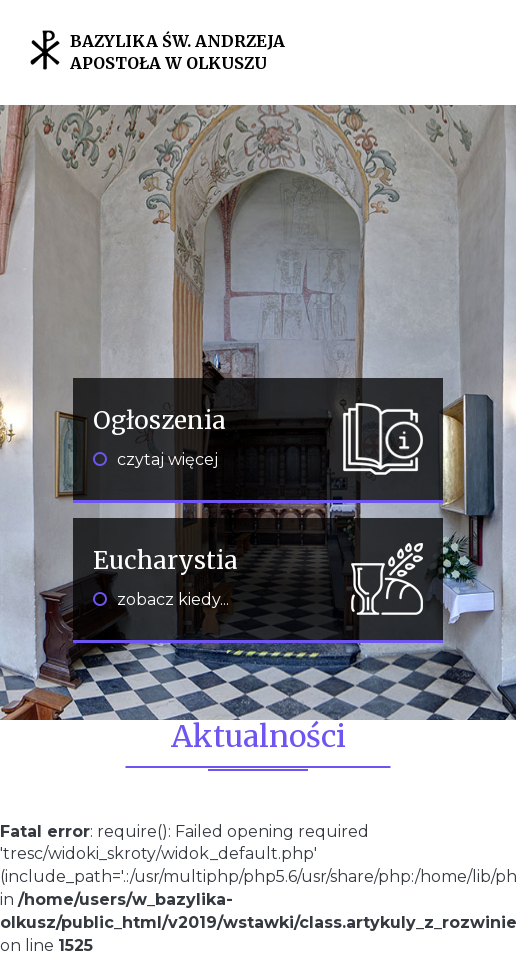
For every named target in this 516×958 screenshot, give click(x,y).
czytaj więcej (155, 459)
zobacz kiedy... (161, 599)
